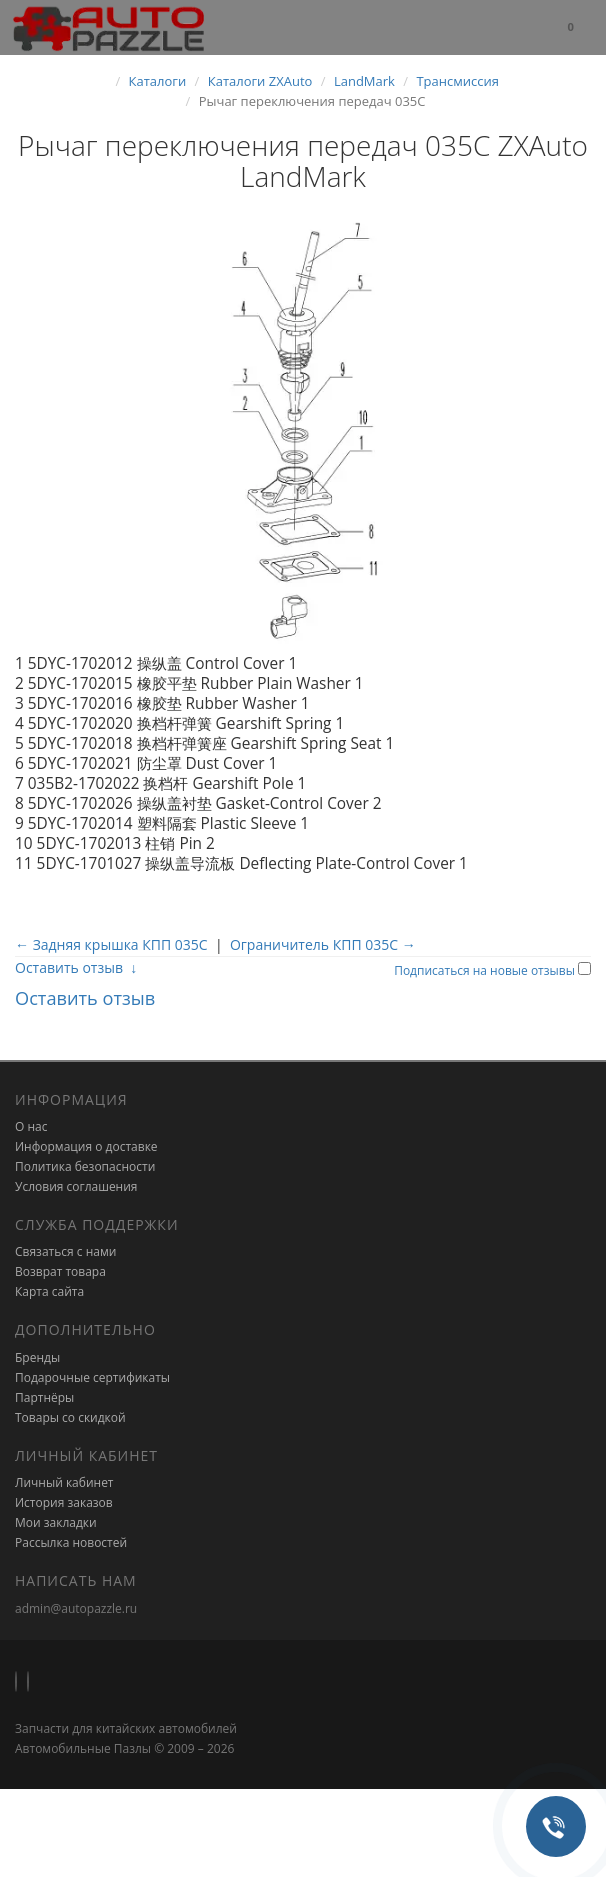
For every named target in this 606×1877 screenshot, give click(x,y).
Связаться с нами (65, 1251)
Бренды (37, 1357)
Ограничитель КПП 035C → (323, 944)
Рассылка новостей (71, 1542)
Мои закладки (56, 1522)
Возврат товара (60, 1271)
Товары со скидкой (70, 1417)
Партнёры (44, 1397)
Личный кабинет (64, 1482)
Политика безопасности (85, 1166)
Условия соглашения (76, 1186)
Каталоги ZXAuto (260, 81)
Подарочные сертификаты (92, 1377)
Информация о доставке (86, 1146)
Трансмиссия (457, 81)
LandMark (364, 81)
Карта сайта (49, 1291)
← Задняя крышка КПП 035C (111, 944)
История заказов (64, 1502)
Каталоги (158, 81)
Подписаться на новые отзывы (486, 970)
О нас (31, 1126)
